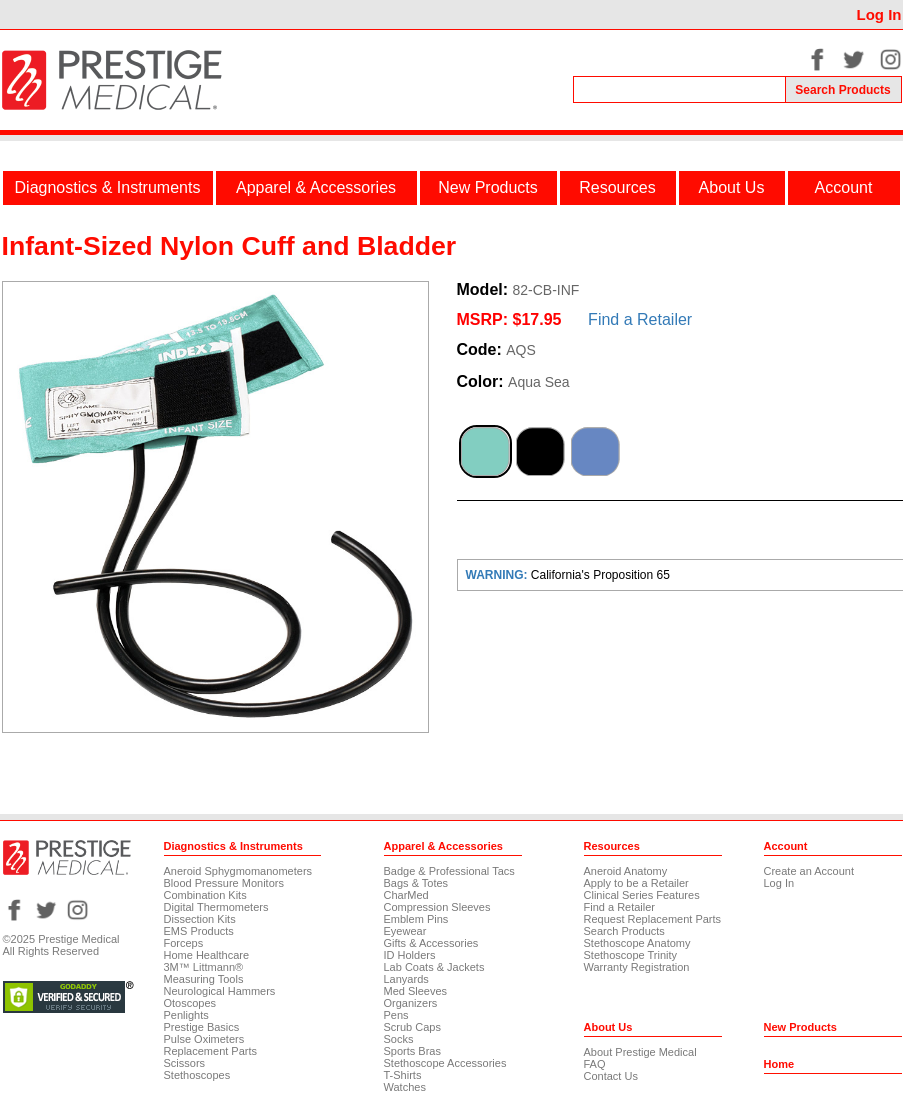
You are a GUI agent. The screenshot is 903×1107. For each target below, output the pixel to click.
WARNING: (498, 575)
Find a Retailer (640, 319)
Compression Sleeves (437, 907)
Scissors (185, 1063)
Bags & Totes (416, 883)
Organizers (411, 1003)
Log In (879, 14)
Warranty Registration (637, 967)
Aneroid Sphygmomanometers (238, 871)
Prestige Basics (202, 1027)
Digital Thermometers (216, 907)
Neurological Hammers (220, 991)
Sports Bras (412, 1051)
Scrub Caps (412, 1027)
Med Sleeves (416, 991)
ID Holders (410, 955)
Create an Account (809, 871)
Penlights (186, 1015)
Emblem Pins (416, 919)
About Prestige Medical (640, 1052)
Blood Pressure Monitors (224, 883)
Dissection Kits (200, 919)
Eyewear (405, 931)
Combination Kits (205, 895)
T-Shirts (403, 1075)
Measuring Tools (204, 979)
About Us (732, 187)
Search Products (624, 931)
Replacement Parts (211, 1051)
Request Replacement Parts (653, 919)
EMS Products (199, 931)
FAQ (595, 1064)
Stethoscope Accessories (445, 1063)
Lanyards (406, 979)
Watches (405, 1087)
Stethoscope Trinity (631, 955)
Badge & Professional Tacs (449, 871)
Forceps (184, 943)
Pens (396, 1015)
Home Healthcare (207, 955)
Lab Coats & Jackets (434, 967)
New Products (488, 187)
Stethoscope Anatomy (637, 943)
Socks (399, 1039)
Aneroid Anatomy (626, 871)
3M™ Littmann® (204, 967)
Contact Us (611, 1076)
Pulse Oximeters (204, 1039)
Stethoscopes (197, 1075)
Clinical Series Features (642, 895)
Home (779, 1064)
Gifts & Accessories (431, 943)
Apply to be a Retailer (636, 883)
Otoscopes (190, 1003)
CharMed (406, 895)
